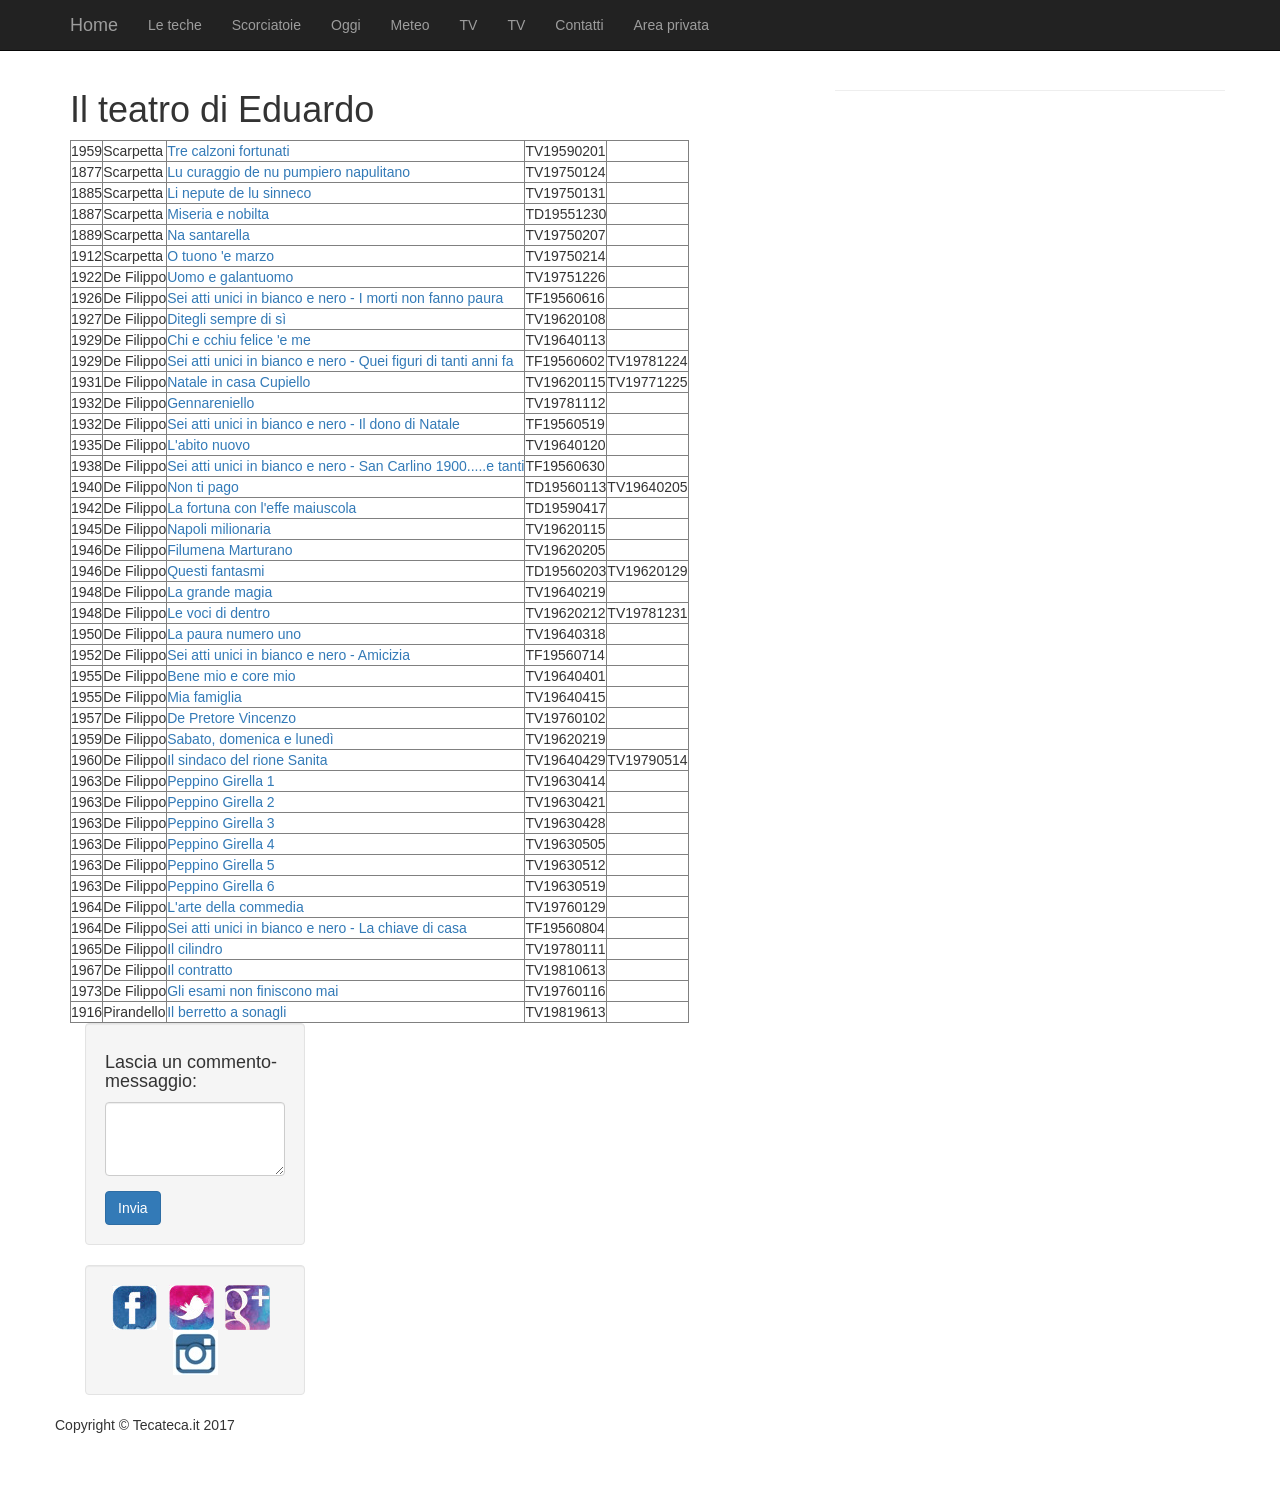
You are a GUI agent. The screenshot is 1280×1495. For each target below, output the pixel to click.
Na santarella (208, 235)
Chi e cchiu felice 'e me (239, 340)
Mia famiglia (204, 697)
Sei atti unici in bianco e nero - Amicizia (288, 655)
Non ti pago (203, 487)
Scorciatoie (266, 25)
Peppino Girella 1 (220, 781)
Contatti (579, 25)
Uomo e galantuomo (230, 277)
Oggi (346, 25)
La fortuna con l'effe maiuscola (261, 508)
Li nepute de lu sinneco (239, 193)
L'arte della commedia (235, 907)
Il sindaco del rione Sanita (247, 760)
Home (94, 25)
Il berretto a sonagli (226, 1012)
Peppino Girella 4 (220, 844)
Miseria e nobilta (218, 214)
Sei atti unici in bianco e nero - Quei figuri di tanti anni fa (340, 361)
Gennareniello (210, 403)
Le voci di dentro (218, 613)
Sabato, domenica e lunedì (250, 739)
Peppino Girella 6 (220, 886)
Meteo (410, 25)
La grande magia (219, 592)
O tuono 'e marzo (220, 256)
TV (469, 25)
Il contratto (199, 970)
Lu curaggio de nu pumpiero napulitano (288, 172)
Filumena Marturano (229, 550)
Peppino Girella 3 (220, 823)
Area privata (671, 25)
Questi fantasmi (215, 571)
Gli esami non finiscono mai (252, 991)
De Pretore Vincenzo (231, 718)
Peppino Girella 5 (220, 865)
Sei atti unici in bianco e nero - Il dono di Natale (313, 424)
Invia (133, 1208)
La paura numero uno (234, 634)
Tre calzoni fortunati (228, 151)
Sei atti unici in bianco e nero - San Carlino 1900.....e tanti (345, 466)
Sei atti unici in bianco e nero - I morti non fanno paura (335, 298)
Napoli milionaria (219, 529)
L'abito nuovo (208, 445)
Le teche (175, 25)
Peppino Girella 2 (220, 802)
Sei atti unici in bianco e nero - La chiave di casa (317, 928)
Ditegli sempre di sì (226, 319)
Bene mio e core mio (231, 676)
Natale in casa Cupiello (238, 382)
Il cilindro (194, 949)
